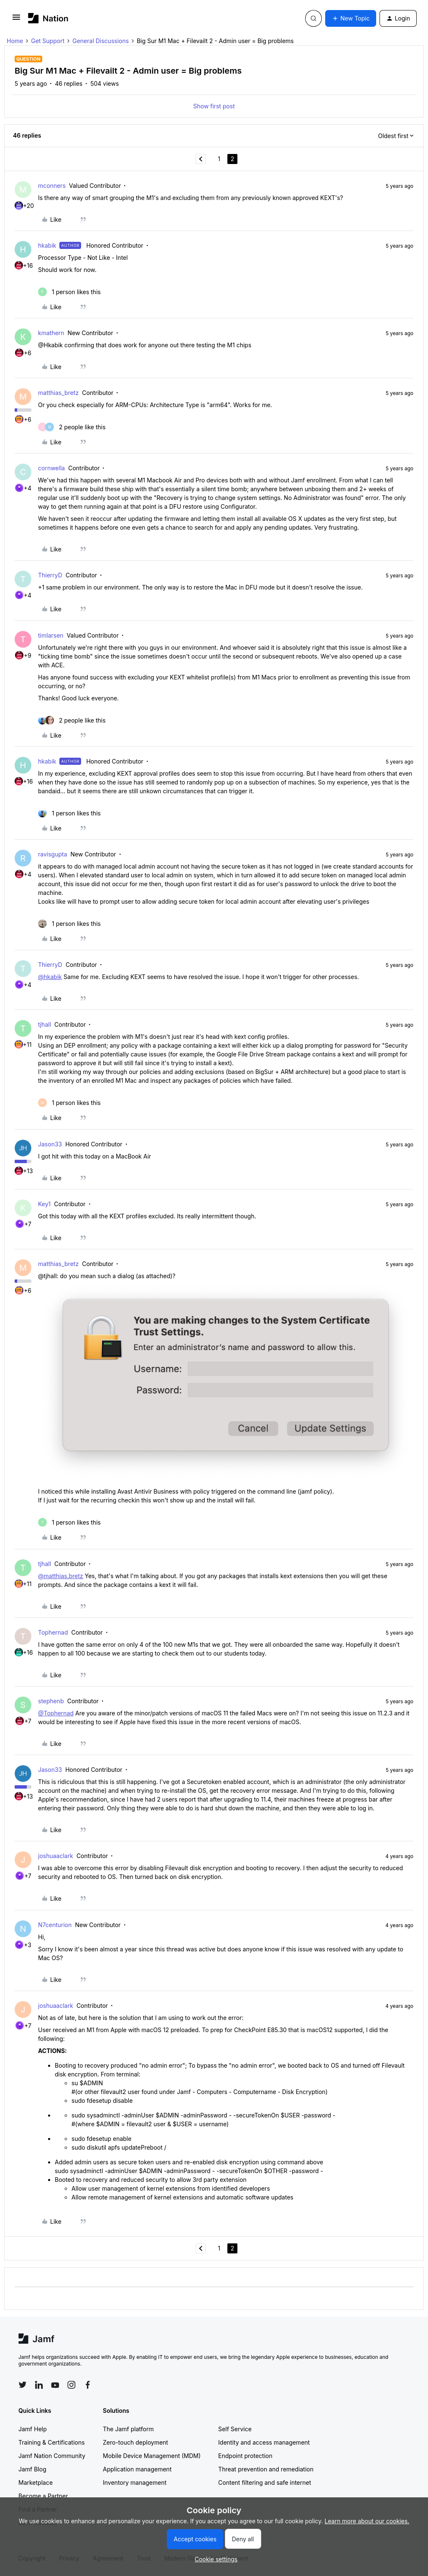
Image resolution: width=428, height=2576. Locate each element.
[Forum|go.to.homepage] (48, 18)
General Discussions (100, 40)
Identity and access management (264, 2442)
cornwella (51, 468)
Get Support (47, 40)
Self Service (235, 2428)
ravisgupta (52, 854)
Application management (137, 2469)
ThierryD (50, 575)
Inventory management (134, 2482)
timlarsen (51, 635)
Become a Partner (43, 2495)
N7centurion (55, 1924)
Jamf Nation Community (51, 2455)
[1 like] (69, 291)
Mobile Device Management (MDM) (152, 2455)
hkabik (47, 245)
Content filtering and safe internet (264, 2482)
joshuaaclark (55, 1855)
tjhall (44, 1024)
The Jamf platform (128, 2428)
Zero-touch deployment (135, 2442)
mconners (52, 185)
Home (15, 40)
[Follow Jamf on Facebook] (88, 2385)
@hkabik (50, 976)
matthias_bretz (58, 392)
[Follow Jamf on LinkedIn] (39, 2385)
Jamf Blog (32, 2469)
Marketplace (35, 2482)
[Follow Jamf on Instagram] (71, 2385)
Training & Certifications (51, 2442)
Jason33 (50, 1144)
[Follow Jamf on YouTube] (55, 2385)
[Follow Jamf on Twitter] (22, 2384)
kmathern (51, 332)
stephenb (51, 1701)
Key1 (44, 1203)
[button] (16, 19)
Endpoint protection (245, 2455)
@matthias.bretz (60, 1575)
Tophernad (53, 1632)
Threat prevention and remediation (265, 2469)
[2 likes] (72, 427)
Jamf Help (32, 2428)
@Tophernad (56, 1713)
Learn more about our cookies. (367, 2521)
